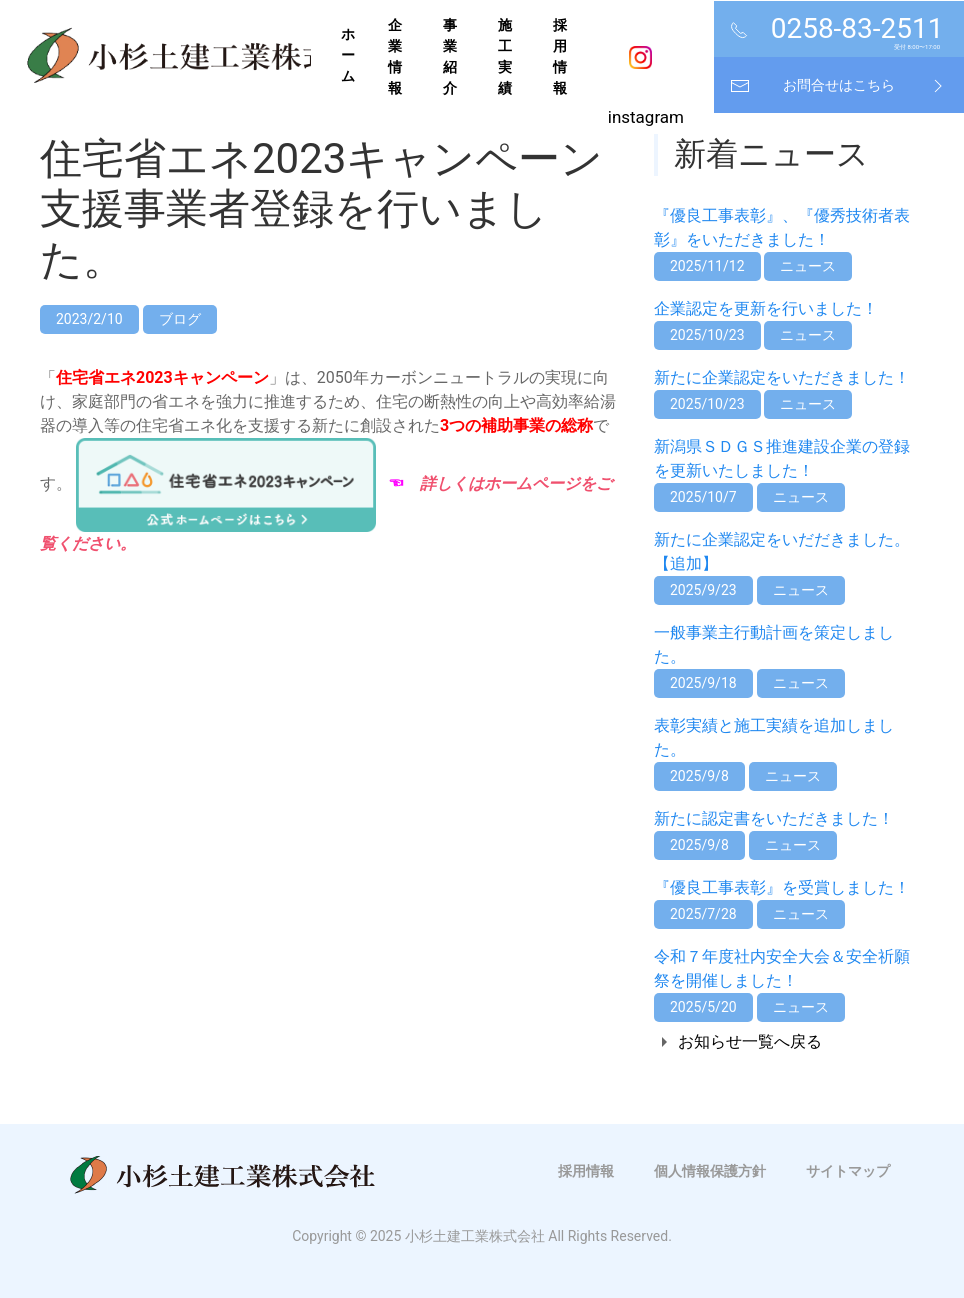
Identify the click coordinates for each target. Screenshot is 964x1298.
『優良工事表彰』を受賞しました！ (782, 887)
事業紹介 (450, 56)
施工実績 (505, 56)
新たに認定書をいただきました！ (774, 818)
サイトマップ (848, 1171)
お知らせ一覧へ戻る (750, 1041)
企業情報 (395, 56)
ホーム (348, 55)
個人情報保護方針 (710, 1171)
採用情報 (560, 56)
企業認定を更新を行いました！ (766, 308)
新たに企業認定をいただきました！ (782, 377)
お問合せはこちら (839, 85)
